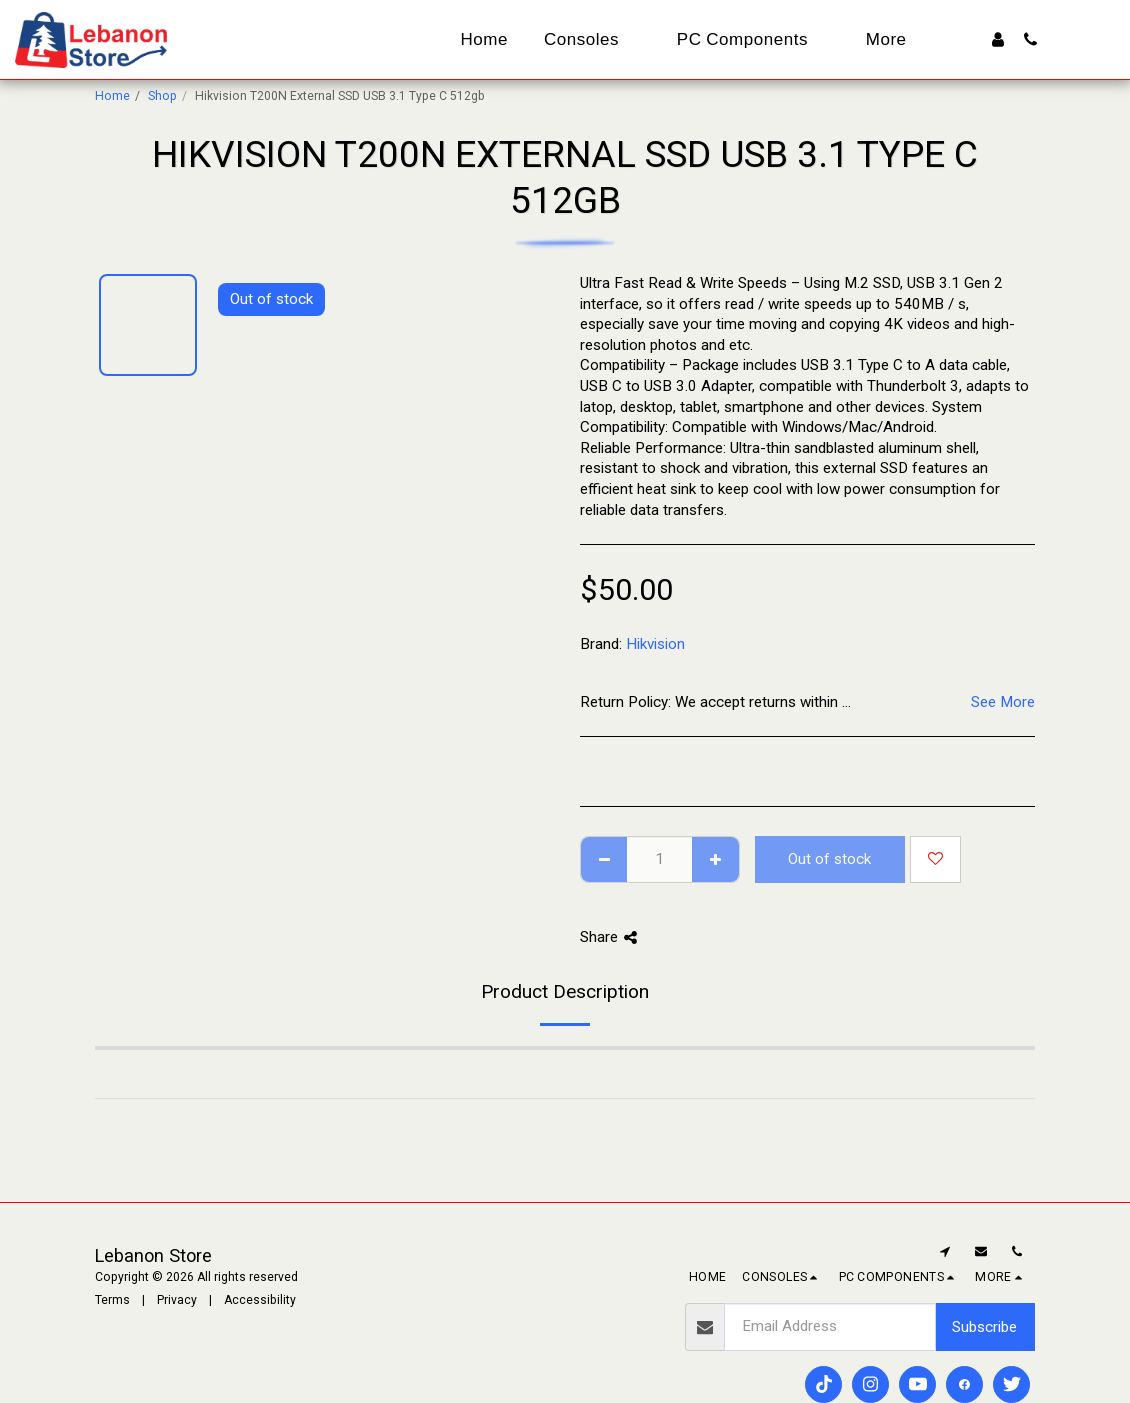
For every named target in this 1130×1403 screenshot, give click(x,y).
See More (1003, 702)
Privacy (177, 1300)
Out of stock (829, 859)
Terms (112, 1300)
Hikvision (655, 644)
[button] (1030, 39)
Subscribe (984, 1327)
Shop (162, 96)
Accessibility (260, 1300)
